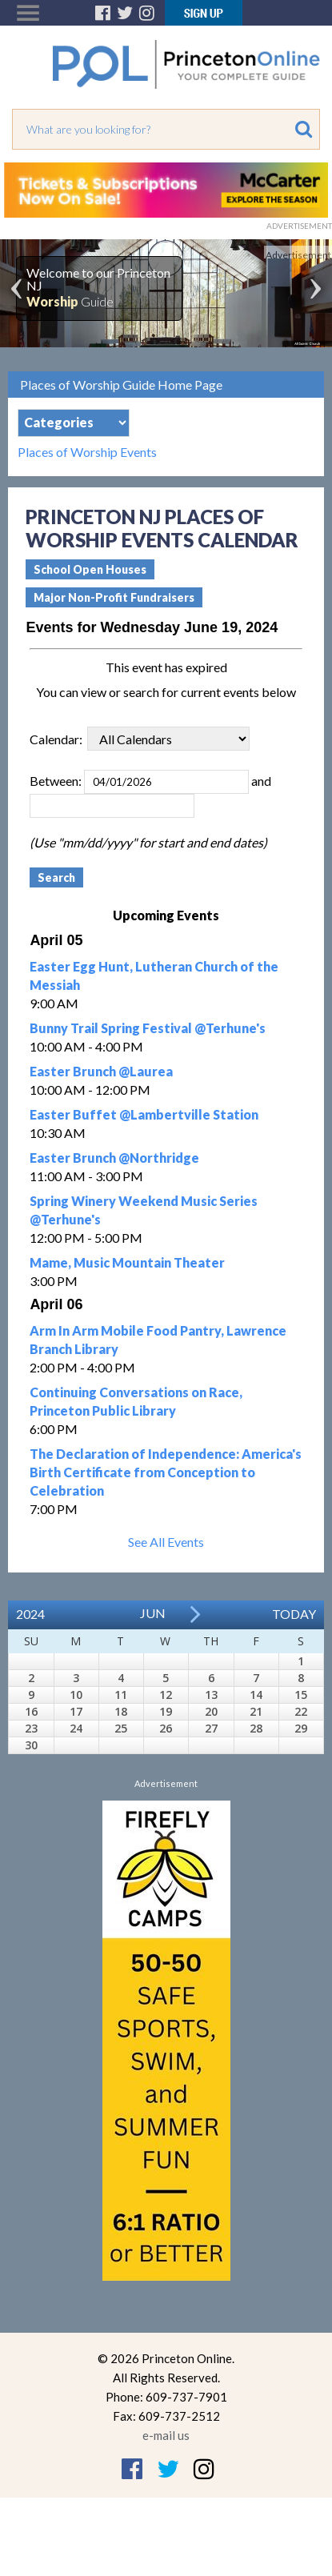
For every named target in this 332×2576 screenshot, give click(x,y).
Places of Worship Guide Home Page (121, 384)
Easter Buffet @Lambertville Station (144, 1114)
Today (294, 1613)
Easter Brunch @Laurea (101, 1071)
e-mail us (166, 2435)
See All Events (166, 1541)
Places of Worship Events (87, 452)
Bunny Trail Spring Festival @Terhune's (148, 1028)
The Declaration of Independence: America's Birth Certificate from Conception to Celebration (166, 1472)
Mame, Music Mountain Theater (127, 1262)
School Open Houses (90, 569)
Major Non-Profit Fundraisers (114, 597)
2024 (30, 1613)
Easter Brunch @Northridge (114, 1157)
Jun (153, 1613)
